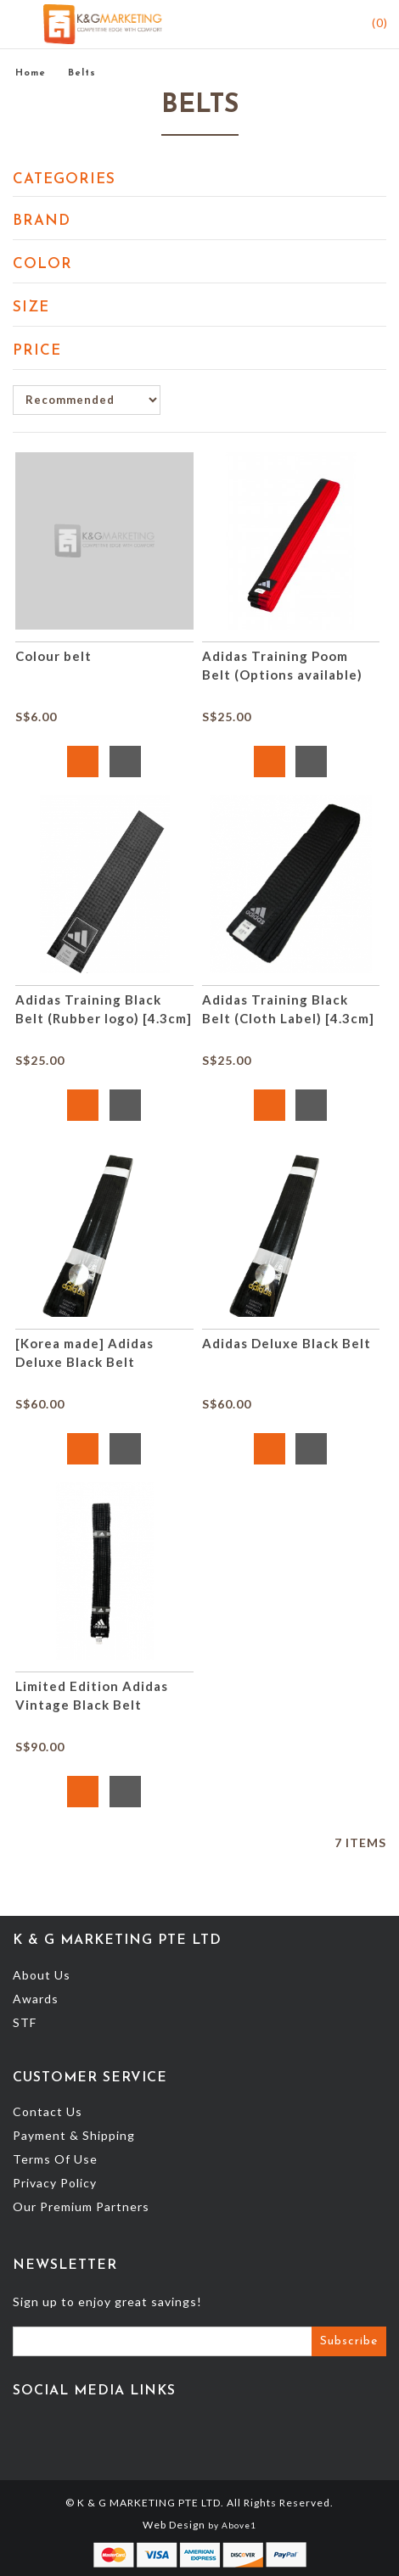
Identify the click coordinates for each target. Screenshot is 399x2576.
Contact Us (47, 2111)
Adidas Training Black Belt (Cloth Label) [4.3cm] (288, 1009)
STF (25, 2022)
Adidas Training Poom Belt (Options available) (282, 665)
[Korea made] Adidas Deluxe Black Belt (84, 1352)
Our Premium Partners (81, 2206)
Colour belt (53, 656)
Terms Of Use (55, 2159)
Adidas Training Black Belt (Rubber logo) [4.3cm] (103, 1009)
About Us (41, 1975)
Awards (36, 1998)
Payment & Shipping (74, 2135)
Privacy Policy (55, 2183)
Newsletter (65, 2265)
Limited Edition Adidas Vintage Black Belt (91, 1695)
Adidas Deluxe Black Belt (286, 1343)
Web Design (174, 2524)
